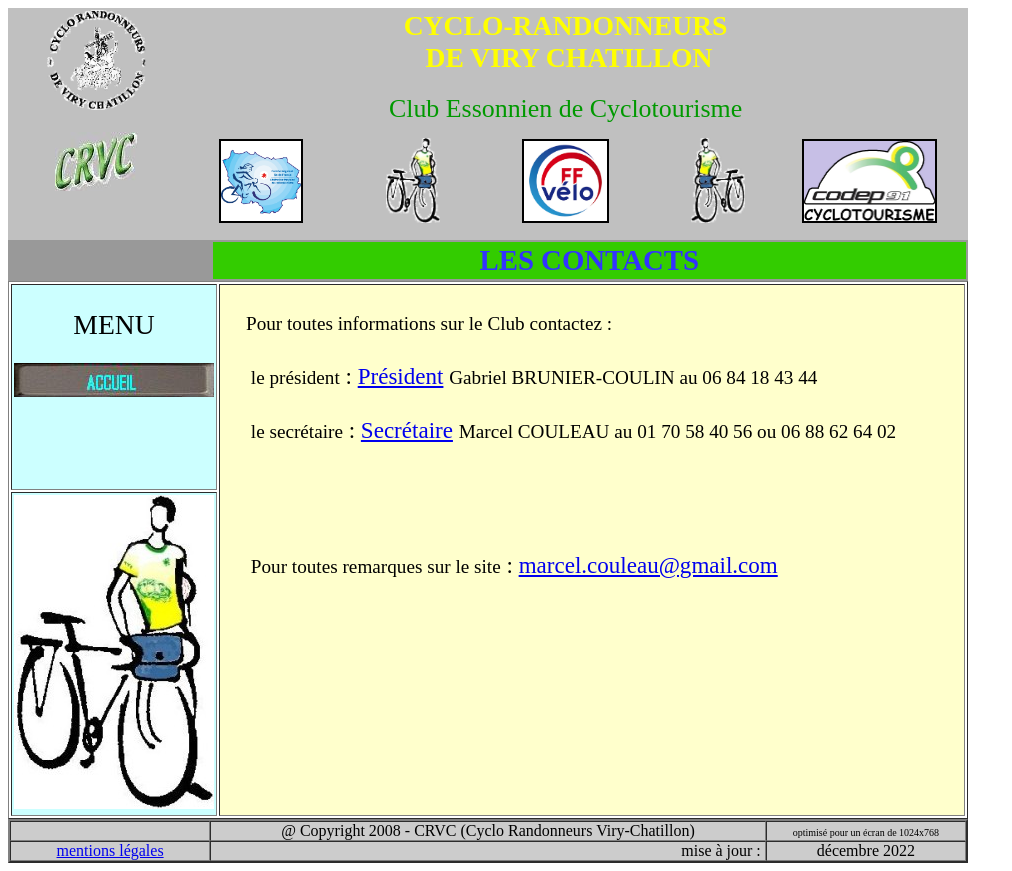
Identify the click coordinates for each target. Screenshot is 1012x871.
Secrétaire (407, 430)
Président (401, 376)
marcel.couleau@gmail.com (648, 565)
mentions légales (110, 850)
